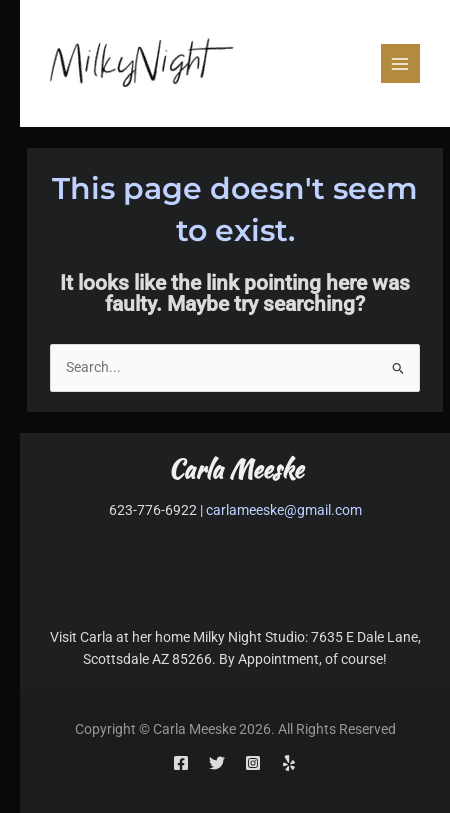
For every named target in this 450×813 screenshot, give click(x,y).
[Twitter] (217, 763)
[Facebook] (181, 763)
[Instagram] (253, 763)
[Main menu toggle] (400, 63)
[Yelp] (289, 763)
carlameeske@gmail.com (284, 510)
